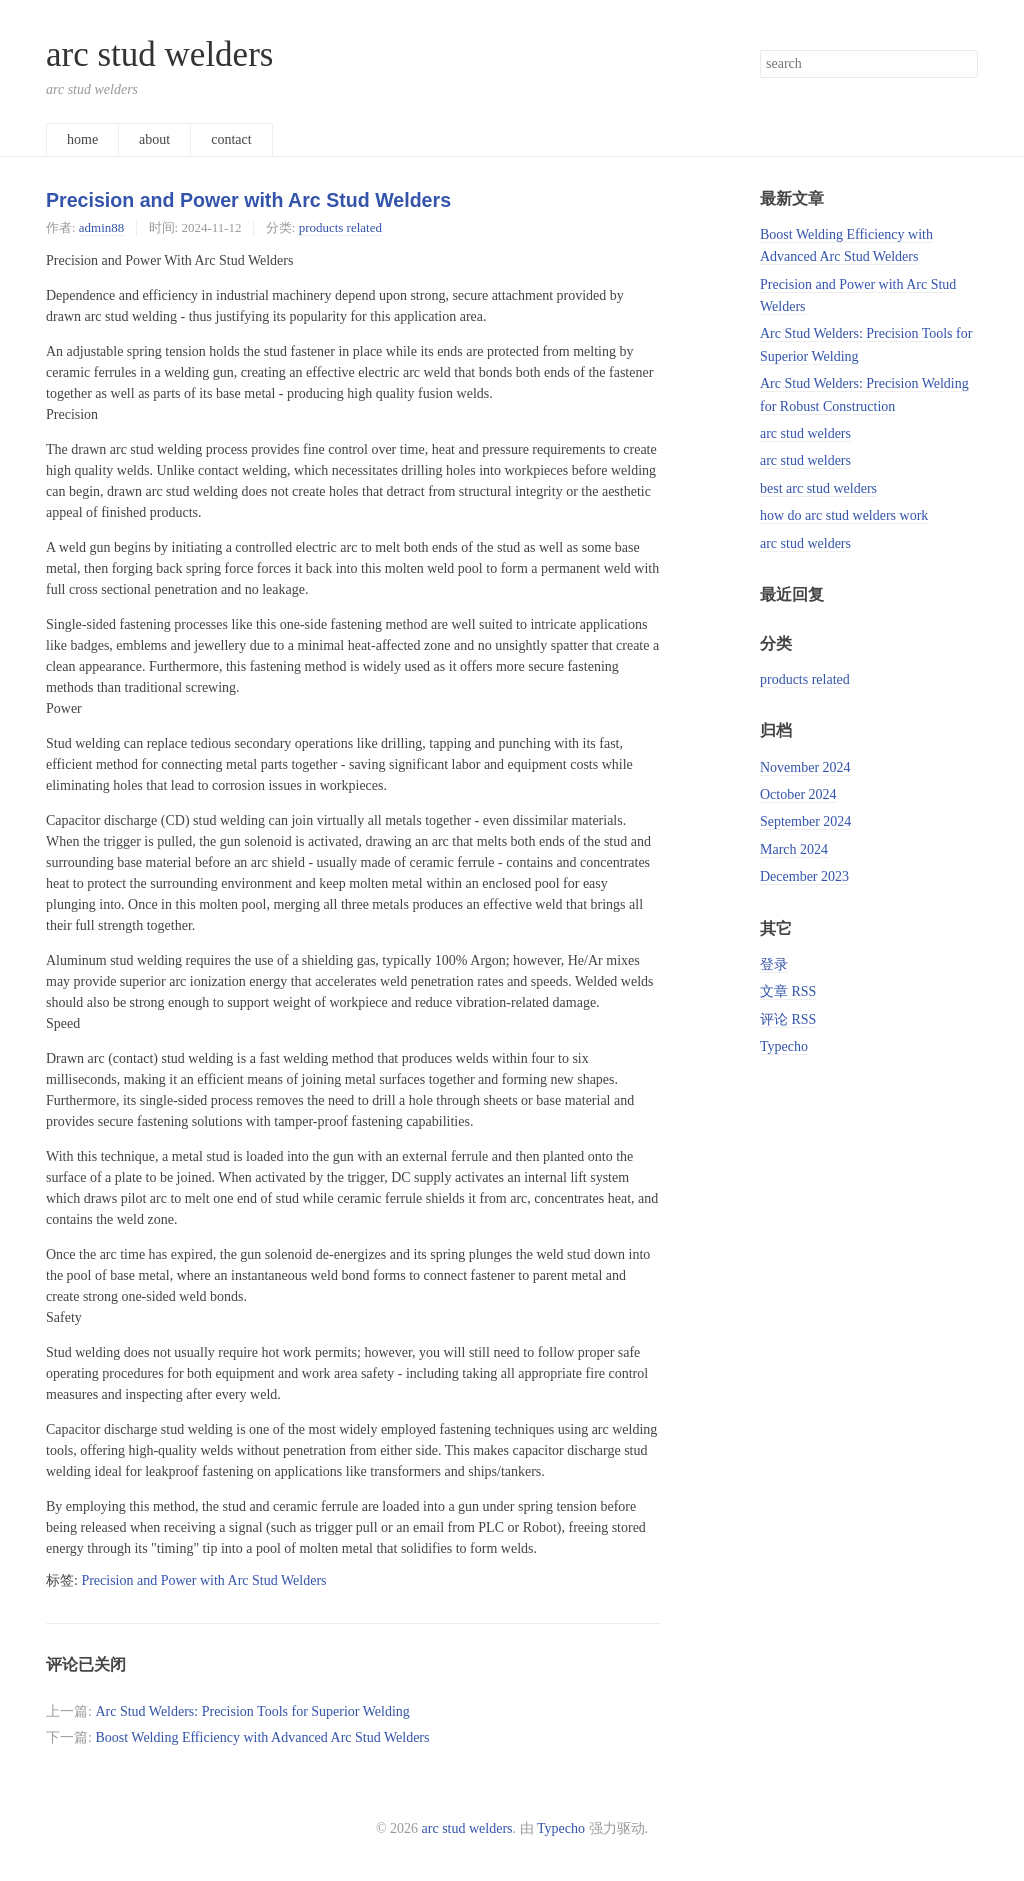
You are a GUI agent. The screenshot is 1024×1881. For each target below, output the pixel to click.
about (154, 139)
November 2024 (805, 767)
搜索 (962, 64)
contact (231, 139)
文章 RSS (788, 991)
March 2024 (794, 849)
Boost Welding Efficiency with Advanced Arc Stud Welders (262, 1737)
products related (340, 227)
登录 (774, 964)
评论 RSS (788, 1019)
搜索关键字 (759, 49)
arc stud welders (159, 54)
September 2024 (805, 821)
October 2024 (798, 794)
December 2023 (804, 876)
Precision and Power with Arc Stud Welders (248, 200)
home (82, 139)
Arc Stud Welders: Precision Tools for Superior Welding (252, 1711)
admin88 (101, 227)
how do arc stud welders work (844, 515)
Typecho (784, 1046)
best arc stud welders (818, 488)
